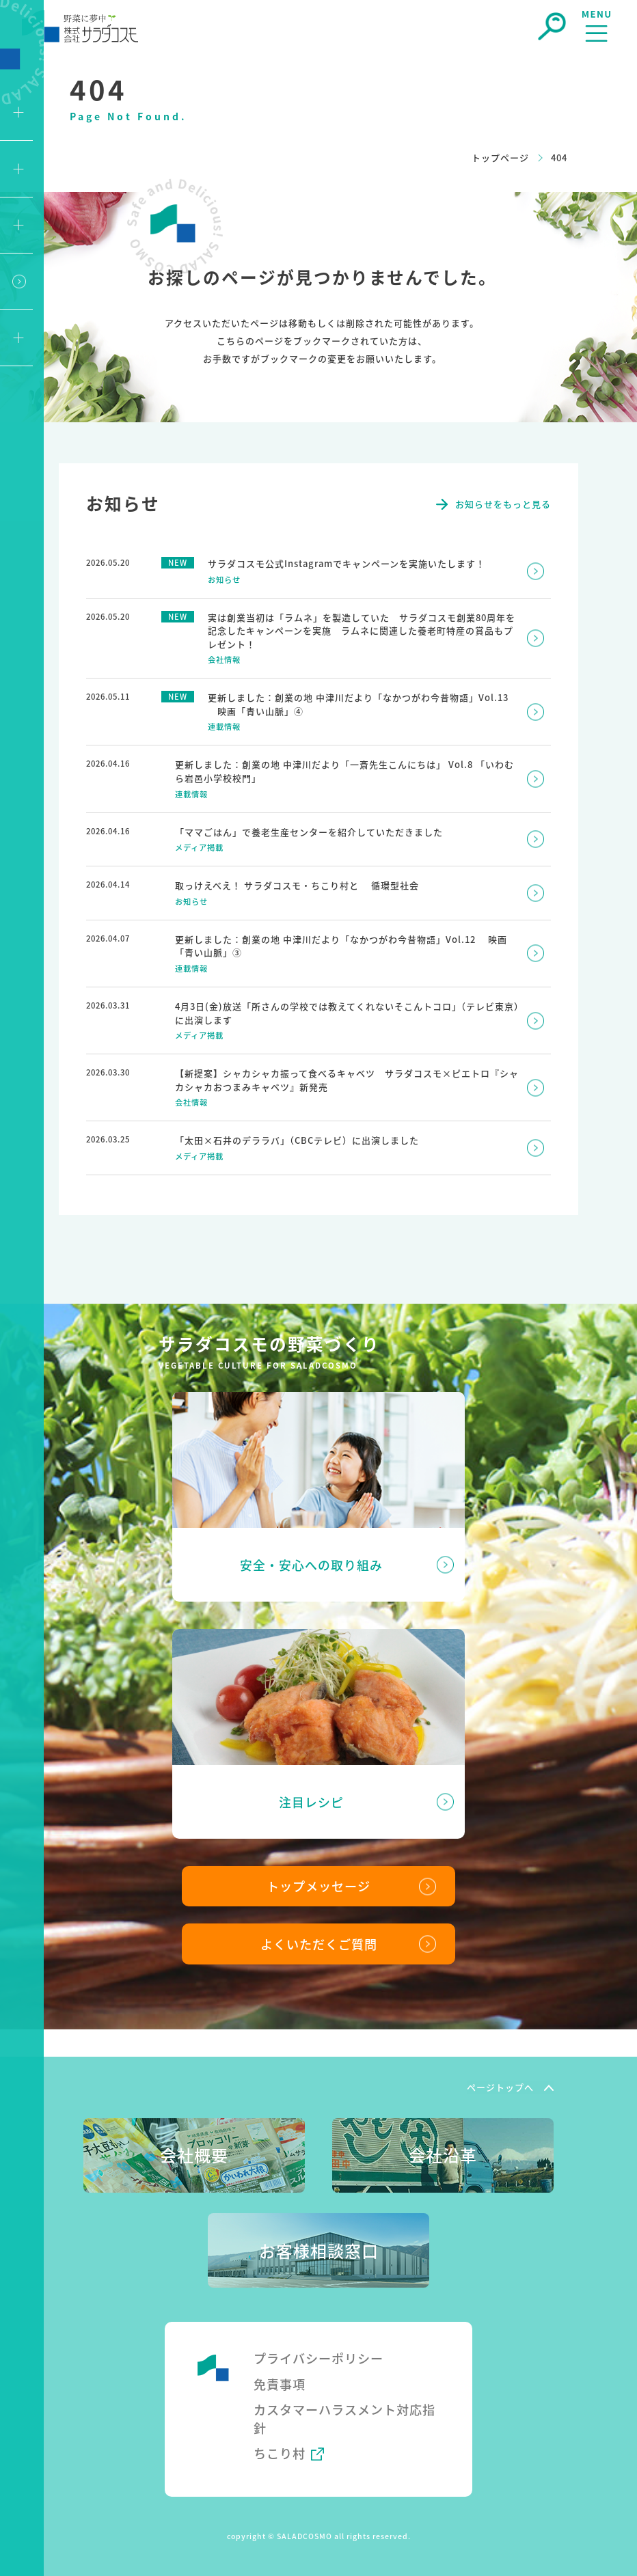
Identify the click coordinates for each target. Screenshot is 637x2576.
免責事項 (280, 2383)
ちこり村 (280, 2453)
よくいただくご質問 (318, 1943)
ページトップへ (500, 2087)
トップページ (500, 157)
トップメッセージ (318, 1885)
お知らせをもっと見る (503, 503)
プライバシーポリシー (318, 2358)
